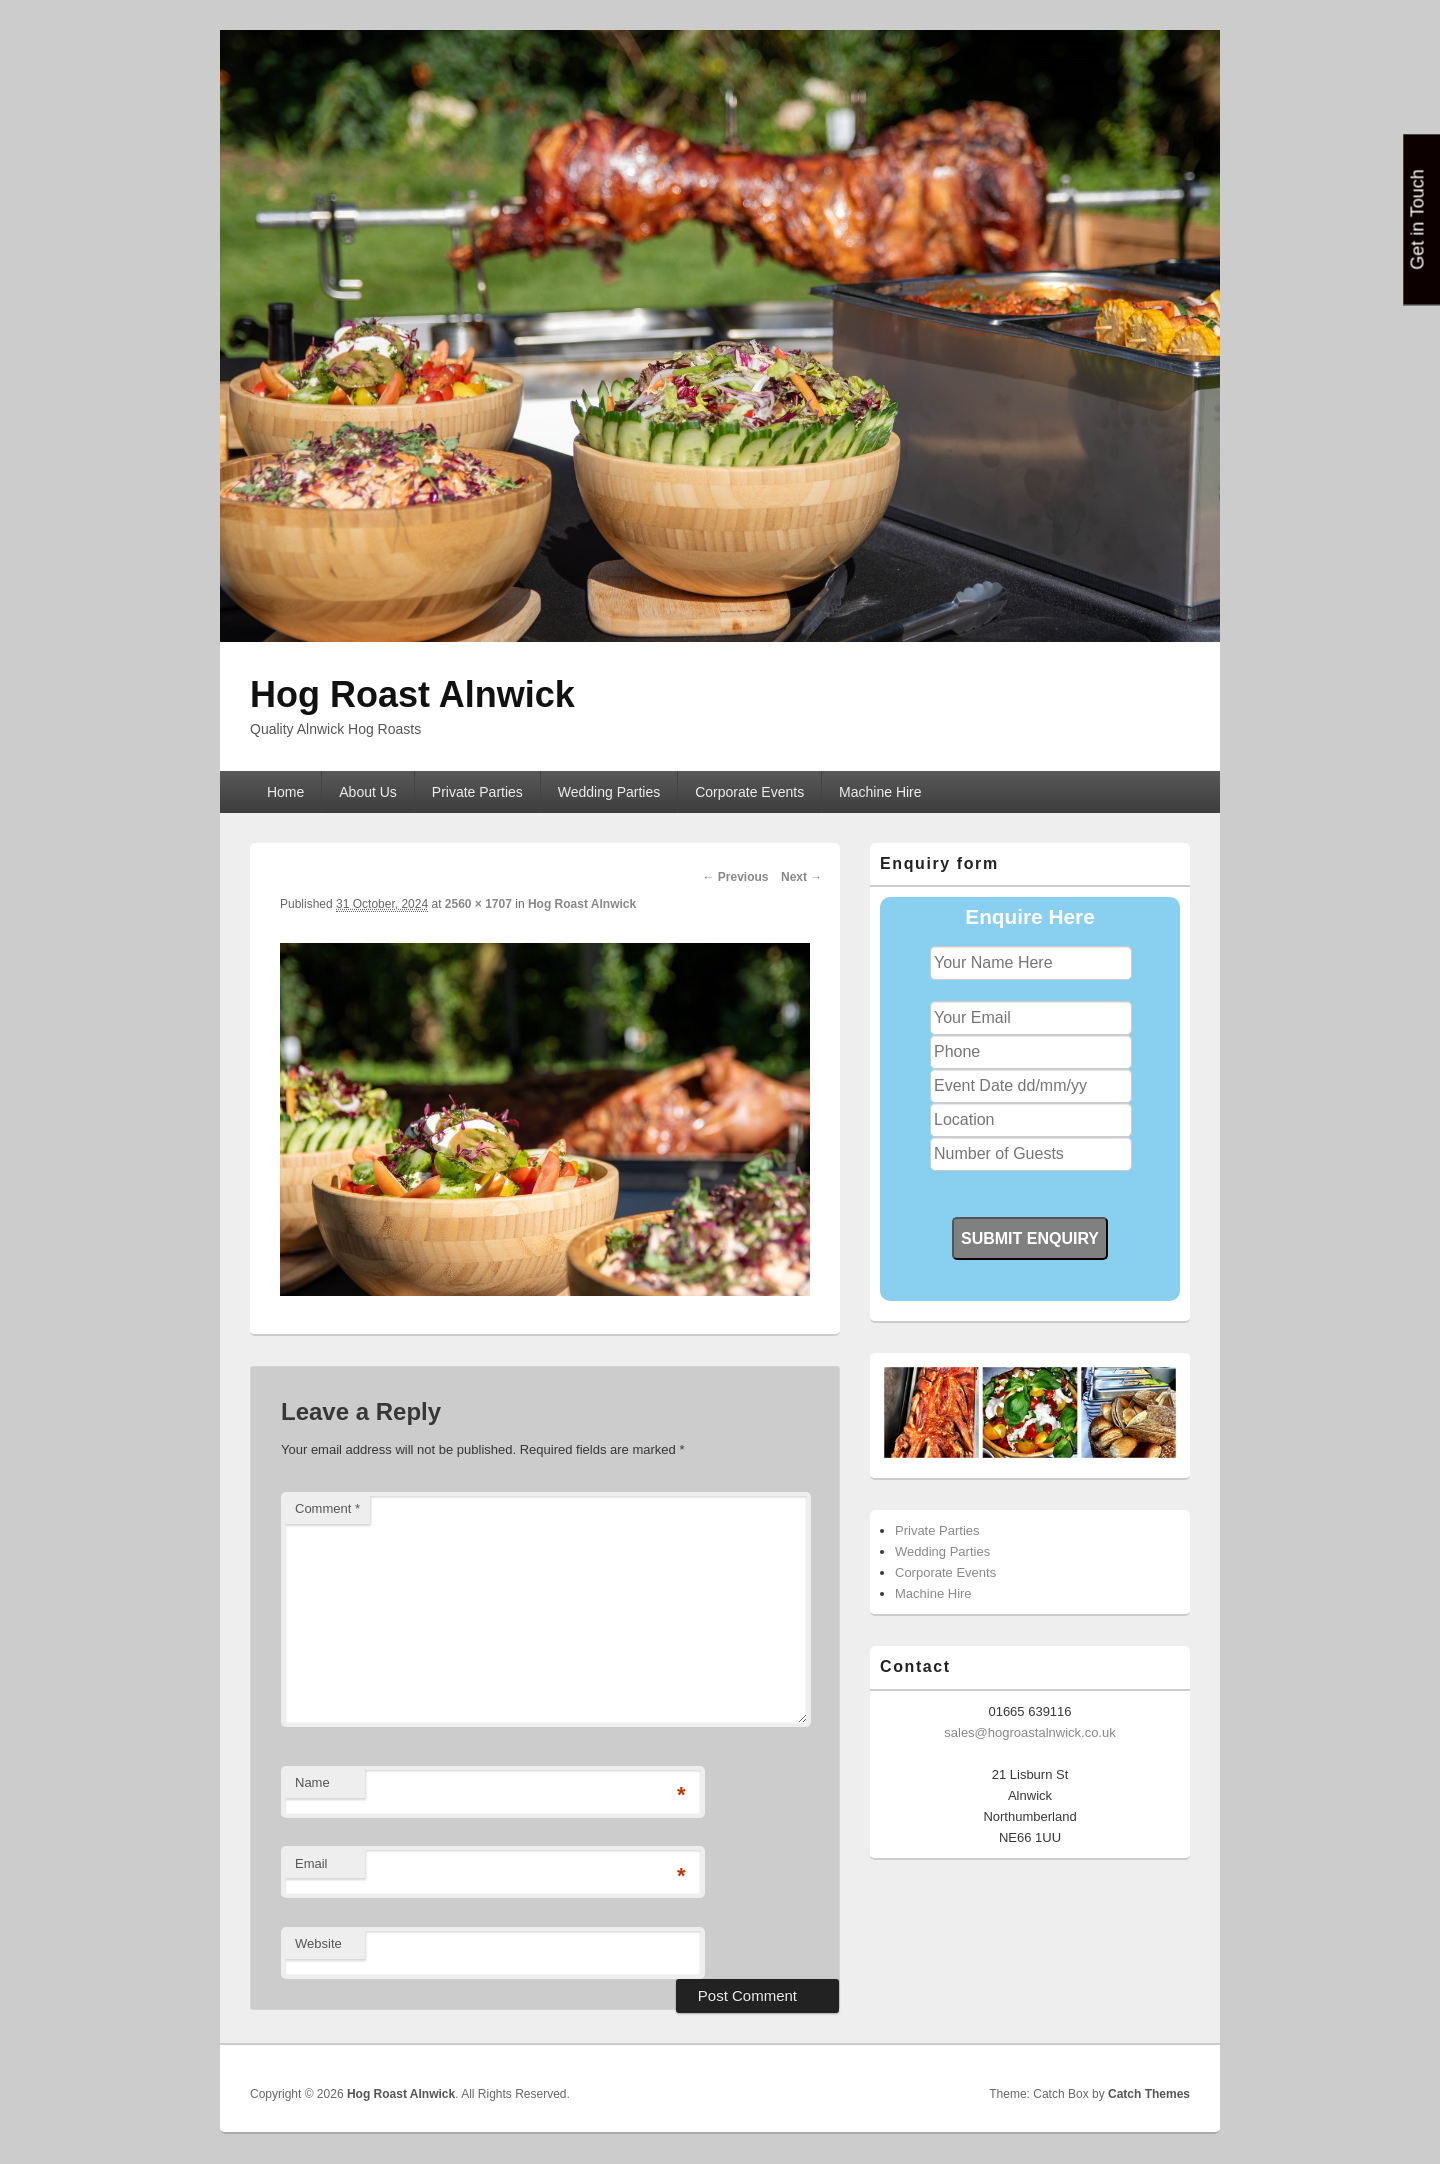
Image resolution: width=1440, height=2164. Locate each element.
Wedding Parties (609, 792)
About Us (368, 792)
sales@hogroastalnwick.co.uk (1029, 1732)
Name (312, 1782)
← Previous (735, 877)
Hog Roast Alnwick (412, 694)
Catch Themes (1149, 2094)
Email (311, 1863)
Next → (801, 877)
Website (318, 1943)
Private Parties (477, 792)
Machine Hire (880, 792)
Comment (327, 1508)
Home (285, 792)
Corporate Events (749, 792)
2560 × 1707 (478, 904)
